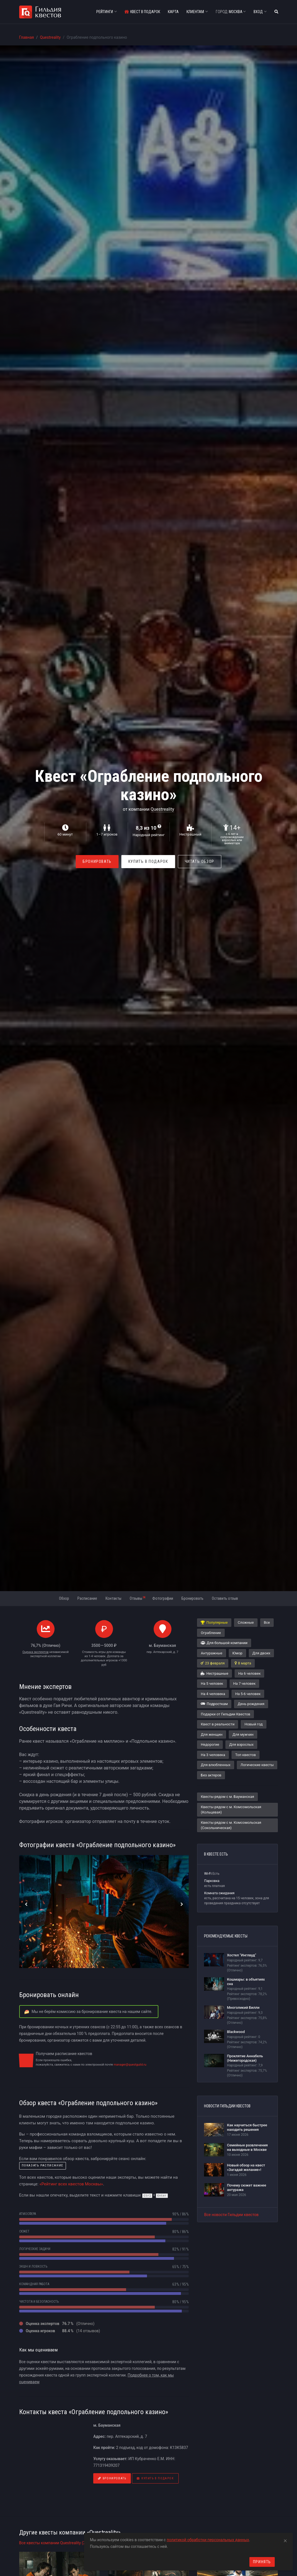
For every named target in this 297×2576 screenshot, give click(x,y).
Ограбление (211, 1633)
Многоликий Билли (243, 2007)
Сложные (246, 1622)
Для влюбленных (215, 1765)
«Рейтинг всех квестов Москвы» (71, 2184)
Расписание (87, 1598)
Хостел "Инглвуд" (241, 1955)
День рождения (251, 1704)
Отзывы (137, 1598)
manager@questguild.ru (130, 2064)
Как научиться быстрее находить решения (247, 2127)
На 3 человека (213, 1755)
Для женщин (211, 1734)
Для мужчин (243, 1734)
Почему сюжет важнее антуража (246, 2187)
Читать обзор (199, 861)
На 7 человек (244, 1683)
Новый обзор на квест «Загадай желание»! (246, 2167)
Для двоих (261, 1653)
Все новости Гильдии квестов (231, 2214)
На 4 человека (213, 1694)
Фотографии (162, 1598)
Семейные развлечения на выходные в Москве (247, 2147)
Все (267, 1622)
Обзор (64, 1598)
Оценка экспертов (35, 1652)
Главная (26, 37)
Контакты (113, 1598)
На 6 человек (249, 1673)
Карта (173, 11)
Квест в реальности (217, 1724)
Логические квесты (257, 1765)
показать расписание (42, 2165)
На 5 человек (212, 1683)
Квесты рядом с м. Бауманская (227, 1797)
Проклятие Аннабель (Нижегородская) (245, 2058)
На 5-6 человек (248, 1694)
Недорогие (210, 1744)
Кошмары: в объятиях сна (246, 1981)
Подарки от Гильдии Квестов (225, 1714)
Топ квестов (245, 1755)
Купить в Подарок (148, 861)
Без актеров (211, 1775)
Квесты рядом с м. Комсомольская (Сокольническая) (231, 1825)
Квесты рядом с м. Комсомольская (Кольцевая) (231, 1810)
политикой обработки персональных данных (208, 2540)
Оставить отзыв (225, 1598)
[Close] (285, 2539)
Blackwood (236, 2032)
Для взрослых (241, 1744)
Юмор (237, 1653)
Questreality (50, 37)
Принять (262, 2562)
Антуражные (211, 1653)
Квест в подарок (142, 11)
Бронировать (97, 861)
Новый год (253, 1724)
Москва (231, 11)
